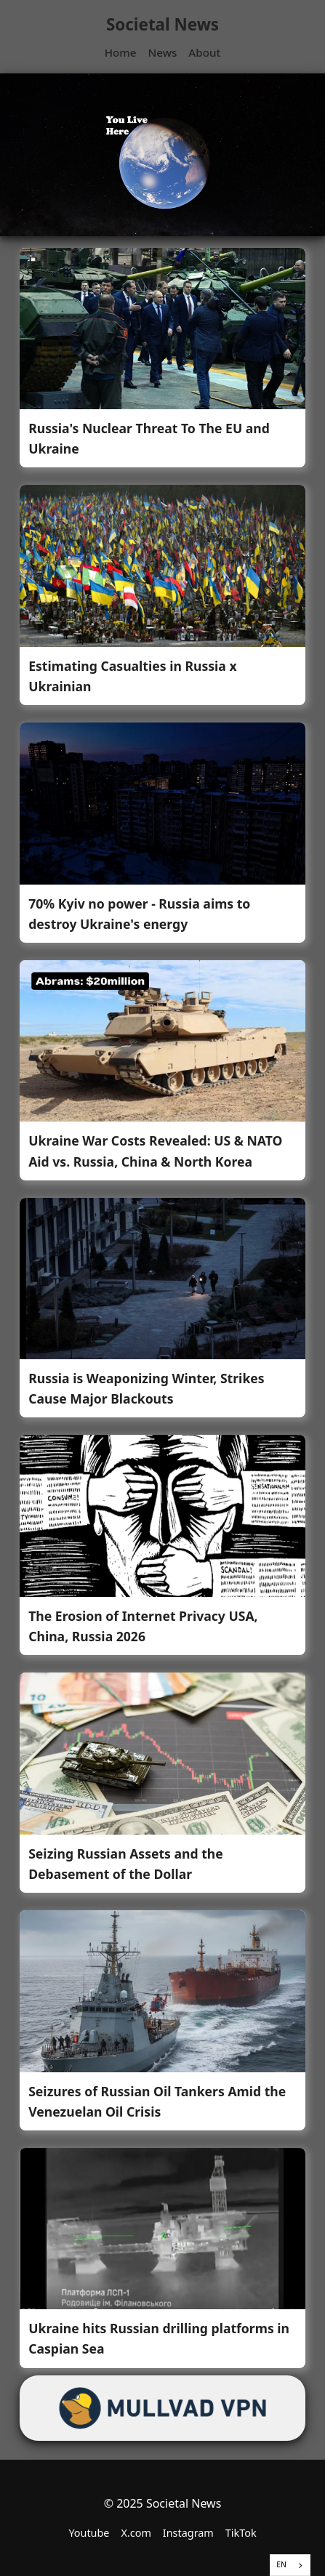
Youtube (88, 2533)
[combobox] (290, 2565)
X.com (136, 2533)
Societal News (162, 24)
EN (281, 2564)
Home (121, 52)
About (204, 52)
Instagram (188, 2533)
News (162, 52)
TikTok (241, 2533)
